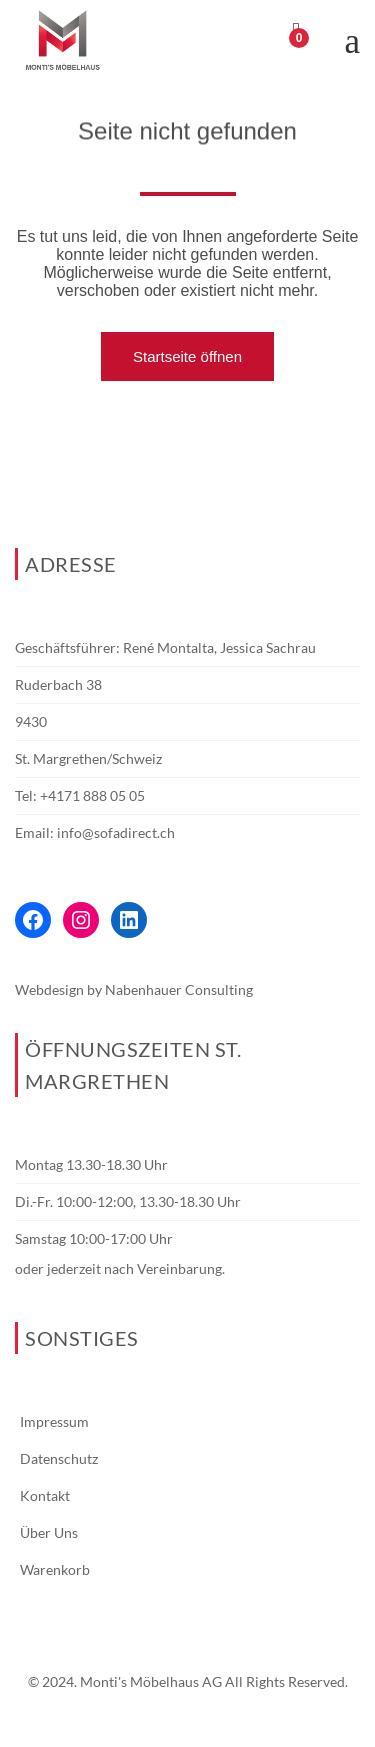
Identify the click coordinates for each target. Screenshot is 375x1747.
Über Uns (49, 1532)
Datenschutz (59, 1458)
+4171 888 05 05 (92, 795)
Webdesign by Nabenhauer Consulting (134, 989)
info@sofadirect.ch (116, 832)
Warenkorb (55, 1569)
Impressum (54, 1421)
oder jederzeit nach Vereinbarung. (120, 1268)
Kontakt (45, 1495)
